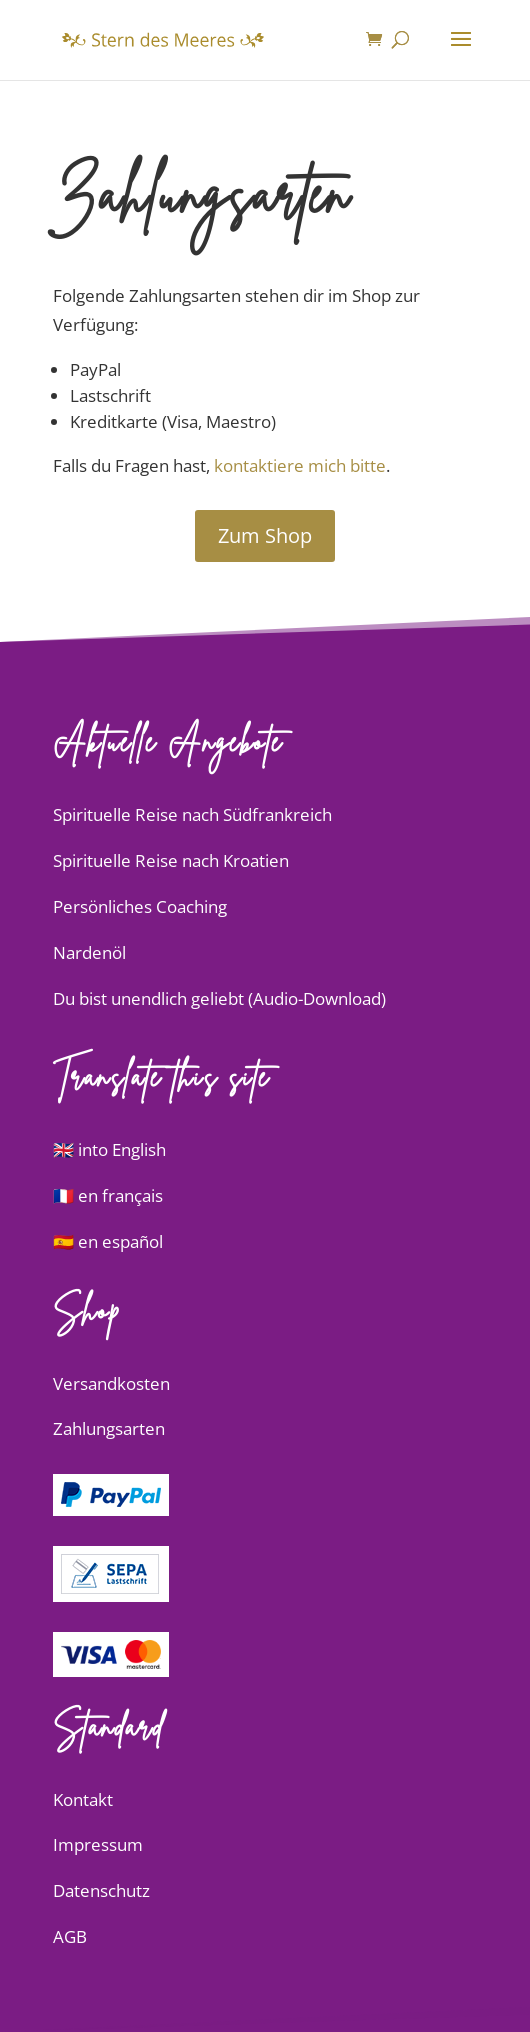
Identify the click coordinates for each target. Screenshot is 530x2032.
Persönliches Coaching (140, 906)
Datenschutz (101, 1890)
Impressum (98, 1844)
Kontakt (83, 1799)
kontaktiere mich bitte (300, 465)
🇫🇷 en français (108, 1195)
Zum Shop (265, 535)
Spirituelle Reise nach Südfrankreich (192, 814)
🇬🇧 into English (109, 1149)
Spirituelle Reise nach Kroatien (171, 860)
